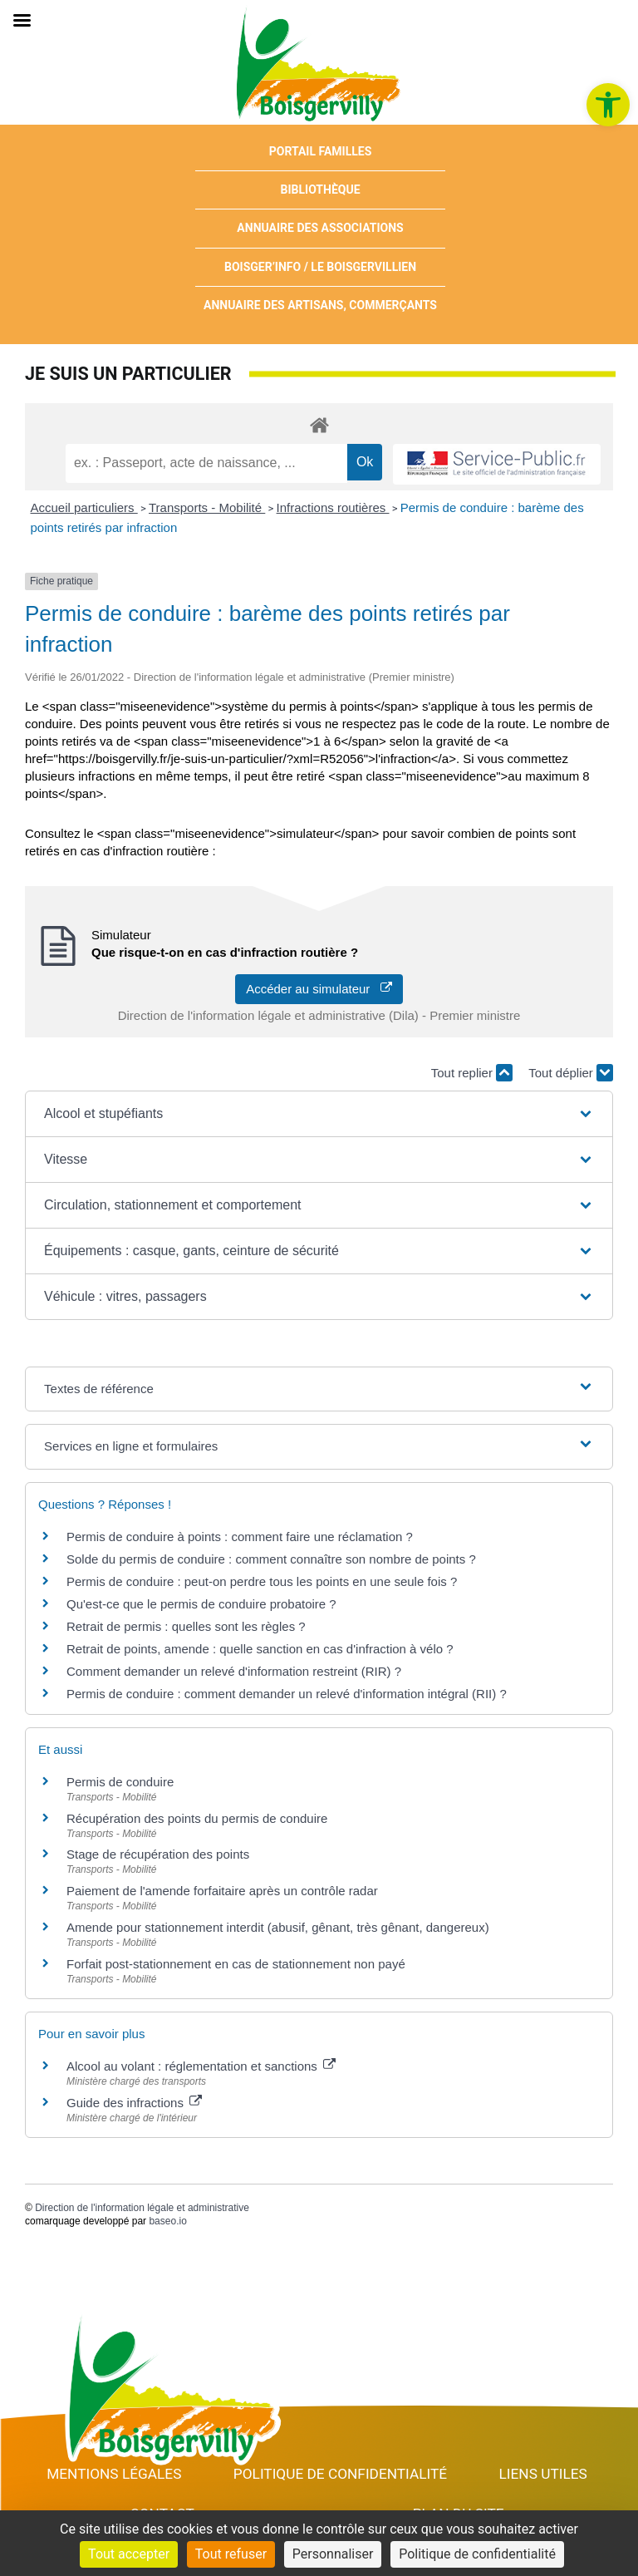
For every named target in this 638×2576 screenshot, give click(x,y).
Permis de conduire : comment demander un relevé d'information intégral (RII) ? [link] (286, 1694)
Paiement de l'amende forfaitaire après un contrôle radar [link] (222, 1891)
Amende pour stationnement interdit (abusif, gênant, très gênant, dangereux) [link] (277, 1927)
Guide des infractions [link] (134, 2103)
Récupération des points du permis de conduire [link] (196, 1818)
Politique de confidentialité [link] (340, 2473)
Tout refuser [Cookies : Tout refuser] (231, 2554)
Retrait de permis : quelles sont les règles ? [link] (186, 1626)
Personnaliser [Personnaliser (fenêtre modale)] (333, 2554)
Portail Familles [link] (320, 151)
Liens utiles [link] (543, 2473)
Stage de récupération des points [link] (157, 1854)
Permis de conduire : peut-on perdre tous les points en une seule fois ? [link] (261, 1581)
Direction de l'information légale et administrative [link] (142, 2208)
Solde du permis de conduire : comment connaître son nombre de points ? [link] (271, 1559)
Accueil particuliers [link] (84, 507)
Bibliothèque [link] (321, 189)
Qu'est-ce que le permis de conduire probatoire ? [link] (201, 1604)
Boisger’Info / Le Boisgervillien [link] (320, 266)
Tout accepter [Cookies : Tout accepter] (128, 2554)
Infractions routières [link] (333, 507)
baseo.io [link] (167, 2221)
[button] (319, 1113)
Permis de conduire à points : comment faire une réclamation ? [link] (239, 1536)
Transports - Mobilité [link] (207, 507)
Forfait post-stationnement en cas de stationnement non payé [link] (235, 1964)
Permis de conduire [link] (120, 1782)
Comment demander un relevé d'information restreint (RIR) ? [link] (233, 1671)
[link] (608, 104)
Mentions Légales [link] (114, 2473)
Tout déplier (570, 1072)
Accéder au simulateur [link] (319, 989)
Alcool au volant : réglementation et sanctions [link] (201, 2066)
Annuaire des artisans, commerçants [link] (320, 305)
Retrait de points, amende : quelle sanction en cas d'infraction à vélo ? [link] (260, 1649)
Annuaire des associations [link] (320, 227)
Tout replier (472, 1072)
